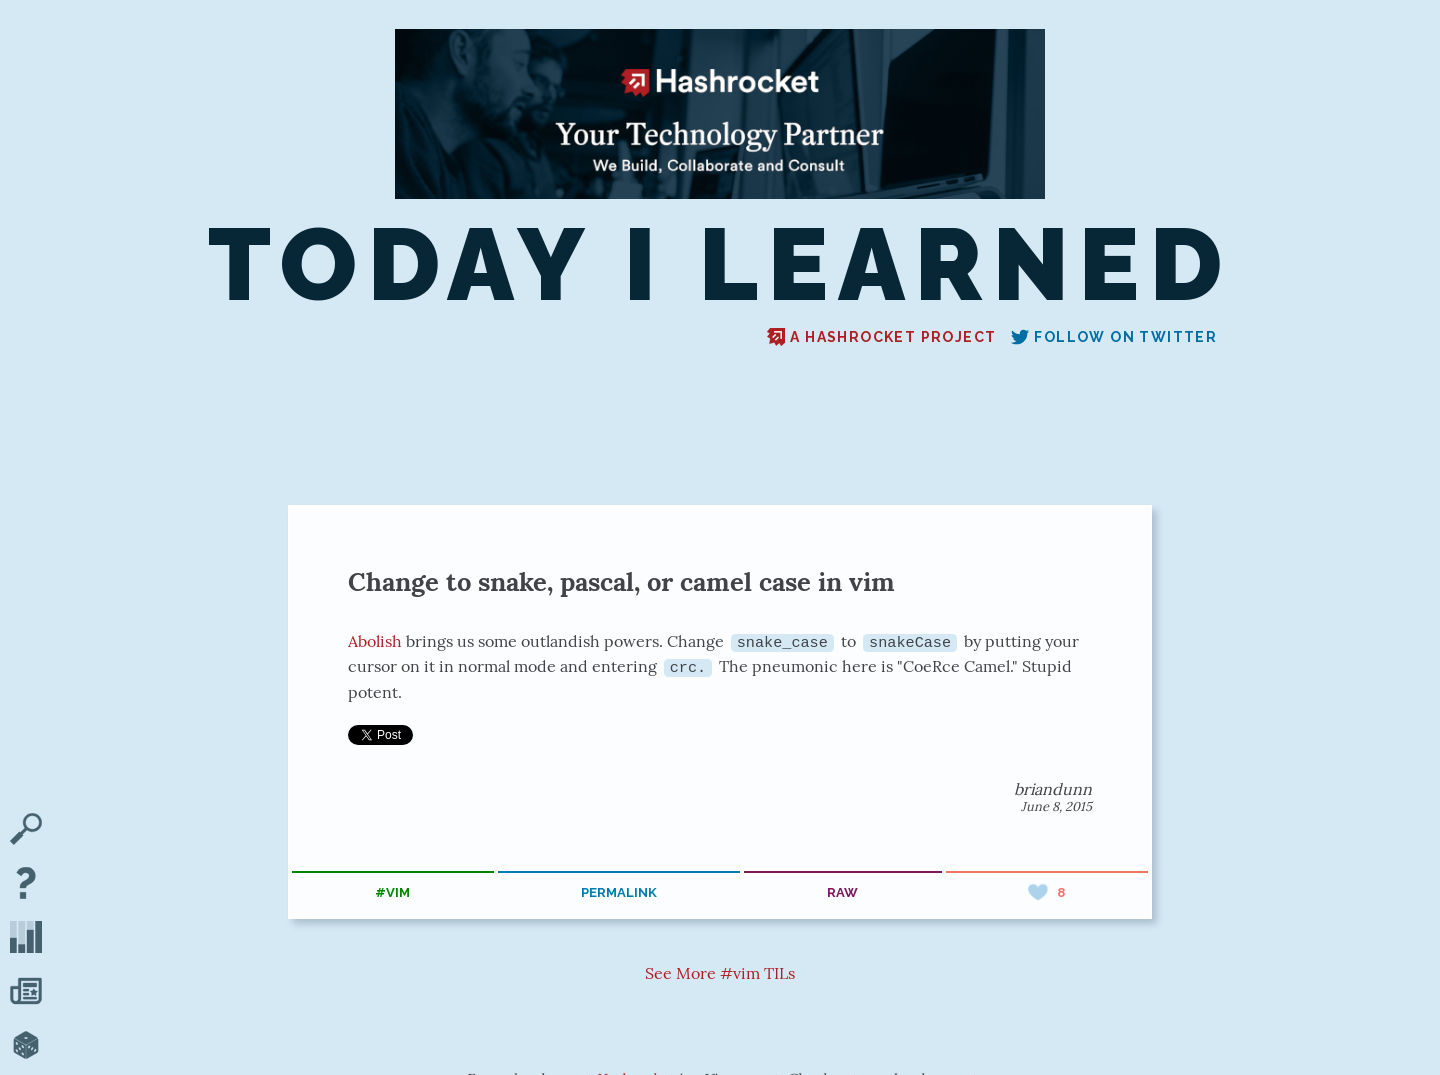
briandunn (1053, 789)
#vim (392, 892)
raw (842, 892)
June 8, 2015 (1056, 806)
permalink (619, 892)
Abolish (375, 641)
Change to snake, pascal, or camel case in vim (621, 581)
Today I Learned (719, 265)
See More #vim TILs (720, 972)
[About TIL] (26, 885)
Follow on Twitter (1114, 337)
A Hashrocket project (881, 337)
